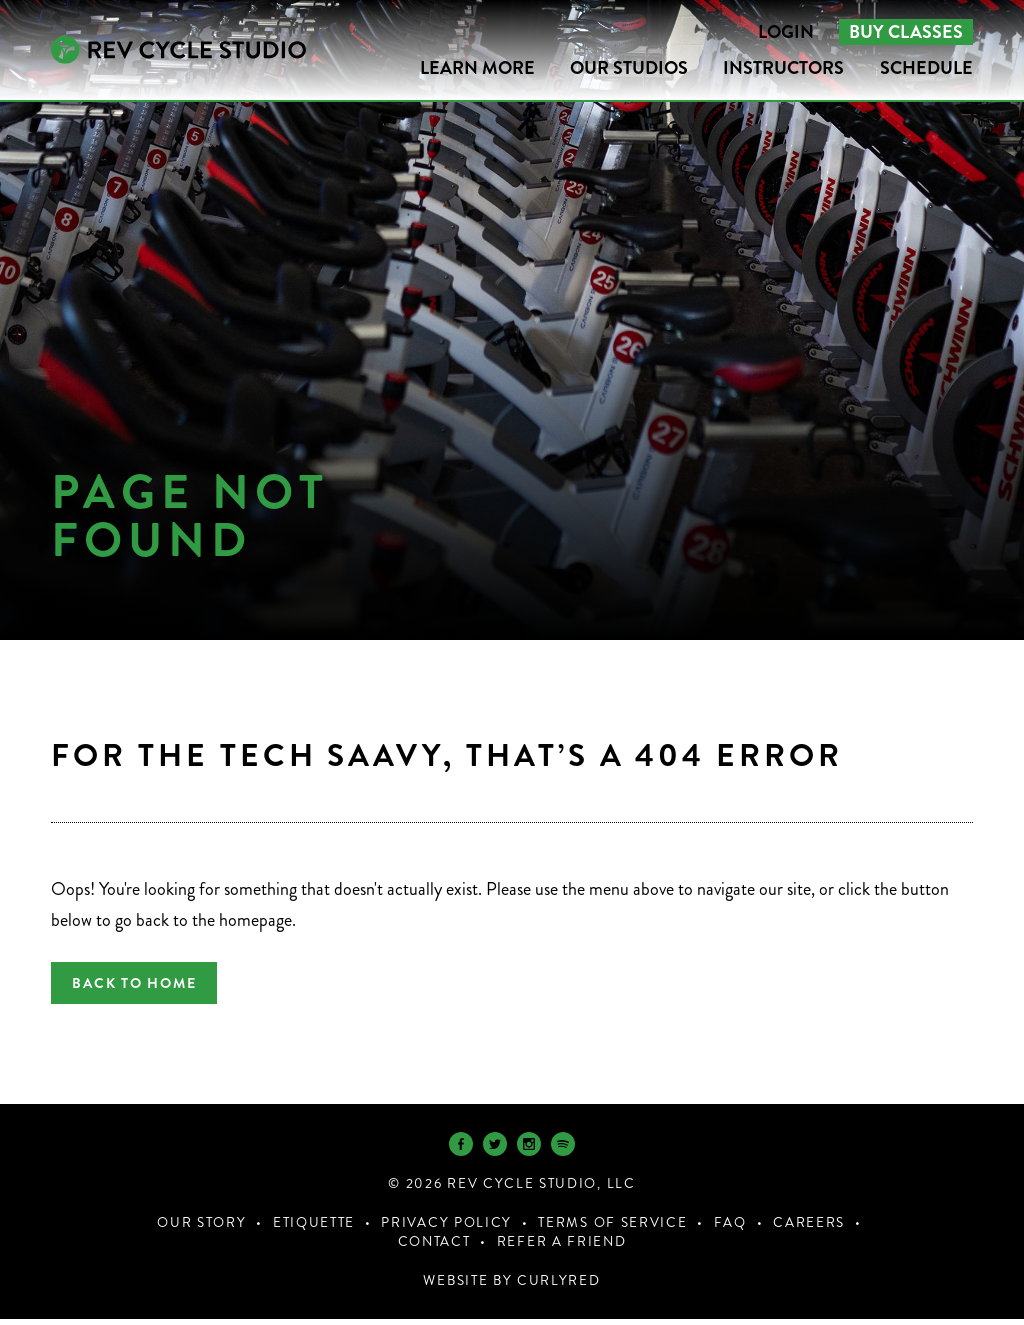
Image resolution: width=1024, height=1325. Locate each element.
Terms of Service (612, 1228)
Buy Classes (906, 32)
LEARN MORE (477, 68)
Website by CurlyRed (511, 1286)
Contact (434, 1247)
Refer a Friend (562, 1247)
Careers (809, 1228)
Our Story (201, 1228)
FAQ (730, 1228)
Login (786, 32)
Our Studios (629, 68)
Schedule (926, 68)
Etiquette (314, 1228)
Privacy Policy (446, 1228)
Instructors (783, 68)
